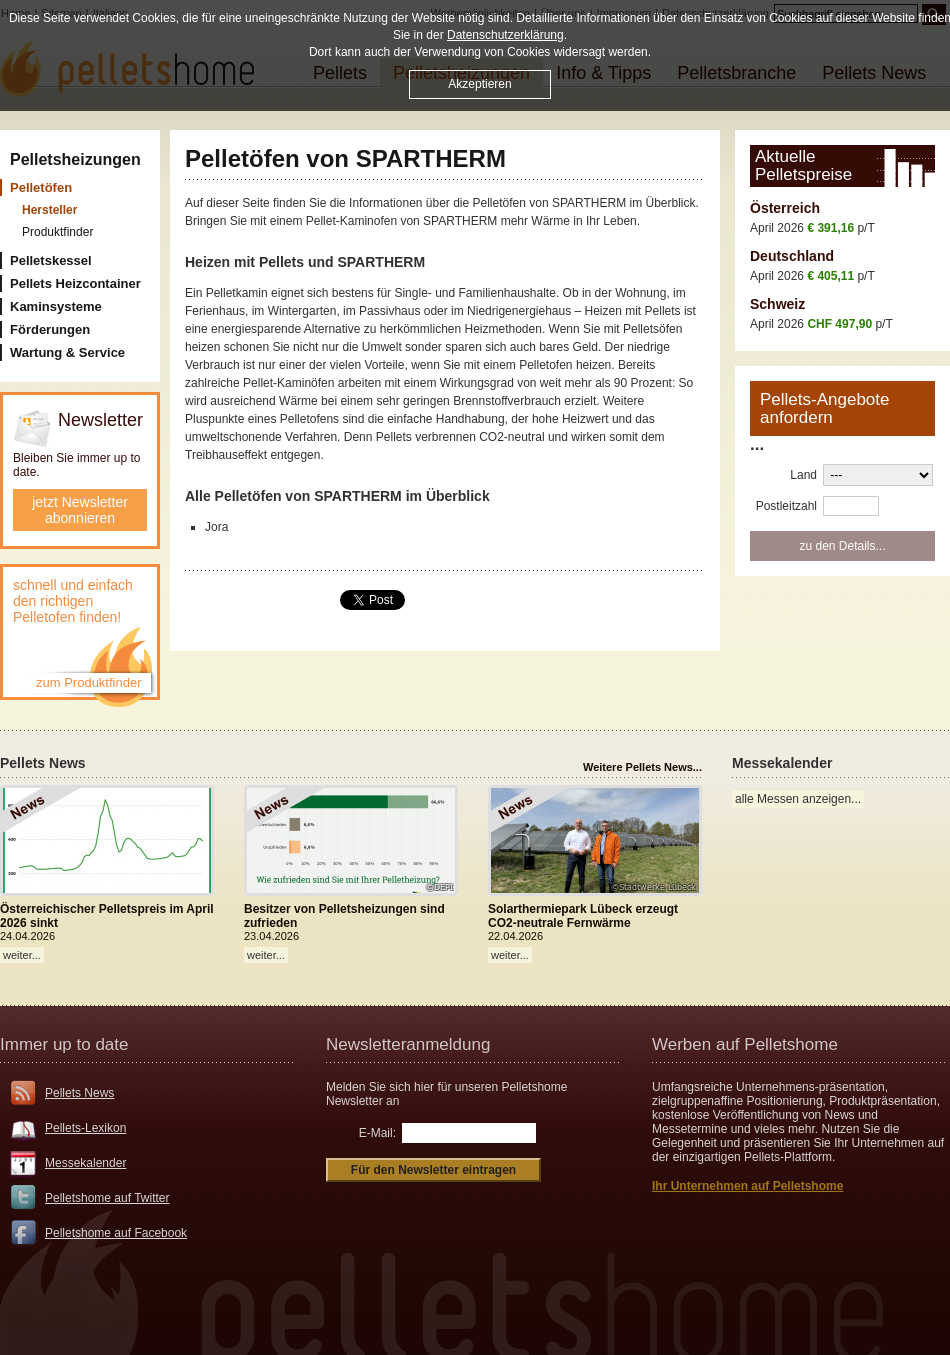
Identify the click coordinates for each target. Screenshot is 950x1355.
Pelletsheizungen (75, 159)
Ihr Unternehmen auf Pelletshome (747, 1186)
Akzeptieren (479, 84)
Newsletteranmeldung (408, 1044)
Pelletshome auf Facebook (116, 1233)
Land (803, 475)
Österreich (785, 208)
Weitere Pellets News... (642, 767)
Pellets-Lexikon (85, 1128)
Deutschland (792, 256)
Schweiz (777, 304)
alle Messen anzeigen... (798, 799)
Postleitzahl (786, 506)
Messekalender (85, 1163)
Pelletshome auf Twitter (107, 1198)
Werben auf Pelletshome (745, 1044)
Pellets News (79, 1093)
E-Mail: (377, 1133)
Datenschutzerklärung (505, 35)
